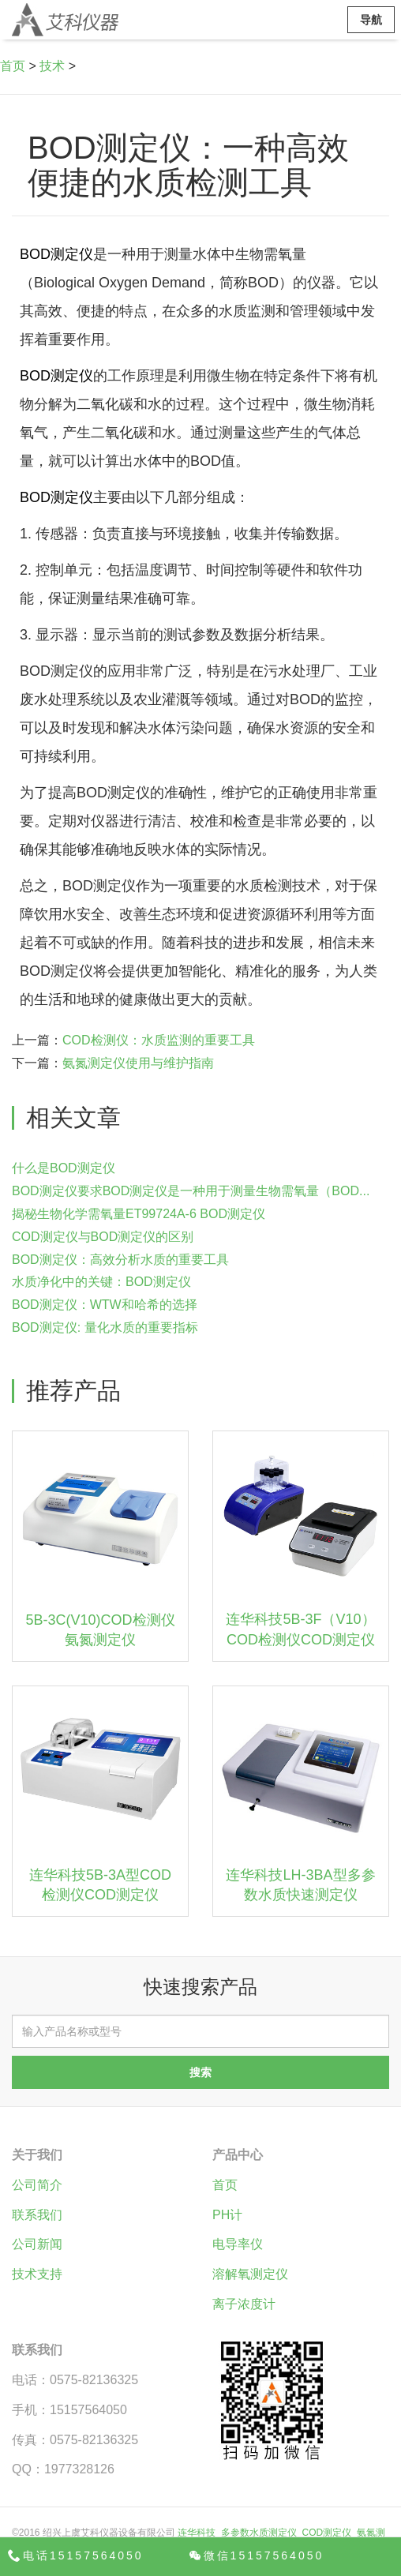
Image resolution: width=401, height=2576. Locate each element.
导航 (371, 19)
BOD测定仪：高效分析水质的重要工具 (120, 1259)
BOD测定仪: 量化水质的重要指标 (105, 1327)
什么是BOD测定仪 (63, 1168)
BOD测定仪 (56, 254)
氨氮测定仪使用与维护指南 (138, 1063)
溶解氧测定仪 (250, 2274)
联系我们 (37, 2215)
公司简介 (37, 2185)
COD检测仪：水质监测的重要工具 (158, 1040)
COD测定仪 (327, 2532)
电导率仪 (237, 2244)
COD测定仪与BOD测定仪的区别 (102, 1236)
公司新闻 (37, 2244)
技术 (52, 66)
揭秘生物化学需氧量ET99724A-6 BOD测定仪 (138, 1214)
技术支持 (37, 2274)
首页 (12, 66)
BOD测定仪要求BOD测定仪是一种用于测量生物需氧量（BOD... (190, 1191)
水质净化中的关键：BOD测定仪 (101, 1281)
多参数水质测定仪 (259, 2532)
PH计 (227, 2215)
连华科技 (196, 2532)
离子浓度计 (243, 2304)
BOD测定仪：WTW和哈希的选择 (104, 1304)
